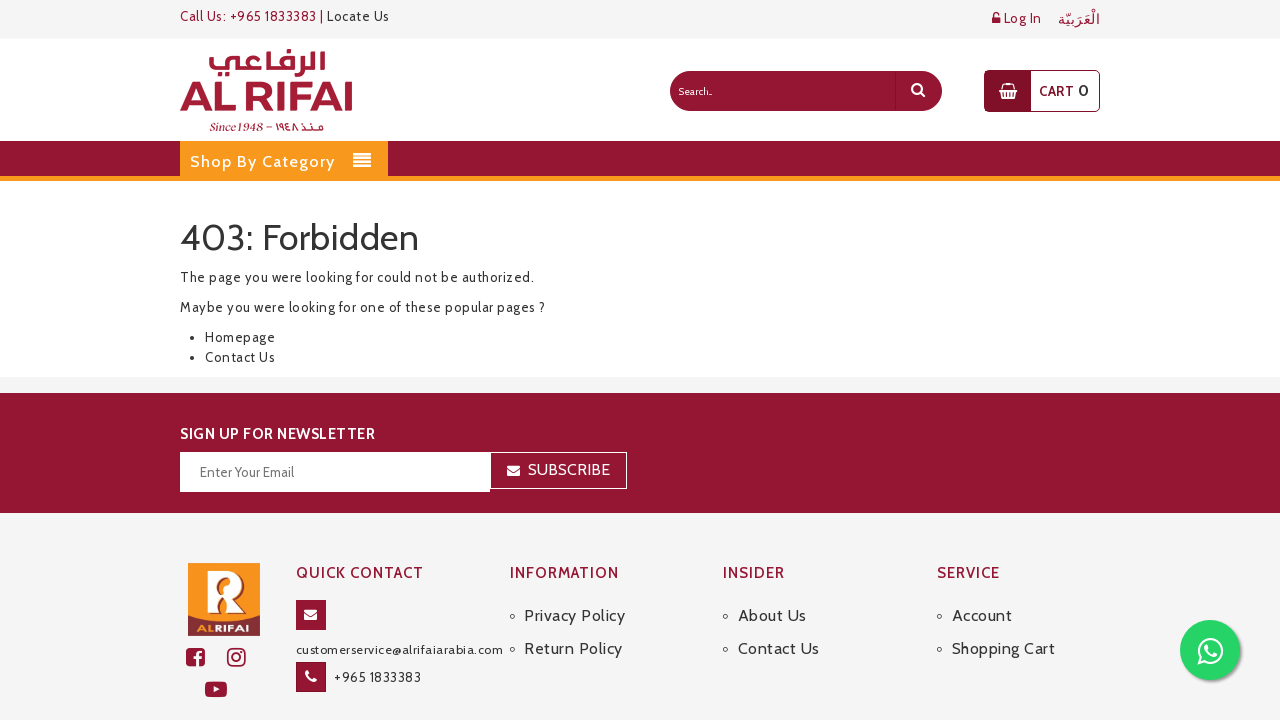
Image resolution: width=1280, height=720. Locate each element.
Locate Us (358, 16)
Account (982, 615)
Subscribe (569, 469)
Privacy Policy (574, 615)
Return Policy (573, 648)
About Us (772, 615)
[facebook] (206, 657)
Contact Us (240, 357)
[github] (245, 657)
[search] (918, 91)
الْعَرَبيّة (1079, 19)
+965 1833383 (377, 677)
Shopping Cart (1004, 648)
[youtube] (224, 689)
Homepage (240, 337)
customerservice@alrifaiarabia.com (400, 649)
